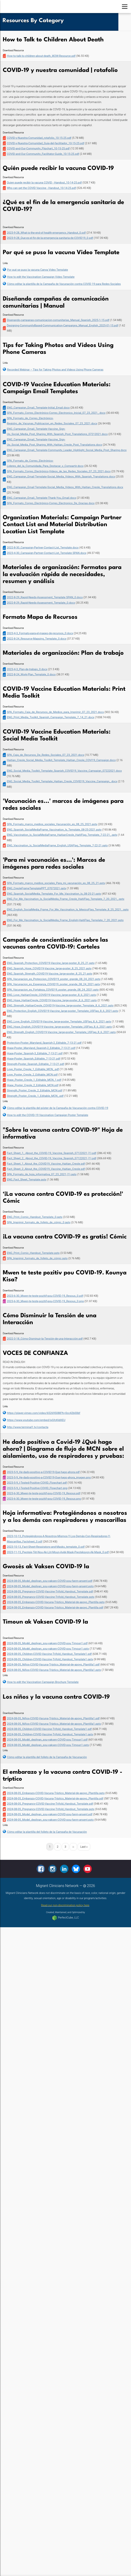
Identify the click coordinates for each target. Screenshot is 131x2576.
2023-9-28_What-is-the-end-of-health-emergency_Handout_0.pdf (46, 232)
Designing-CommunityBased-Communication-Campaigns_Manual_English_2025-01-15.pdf (62, 325)
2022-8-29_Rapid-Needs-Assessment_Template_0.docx (41, 602)
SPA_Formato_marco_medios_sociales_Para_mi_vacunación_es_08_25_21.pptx (56, 883)
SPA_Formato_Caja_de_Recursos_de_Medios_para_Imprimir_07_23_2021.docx (55, 712)
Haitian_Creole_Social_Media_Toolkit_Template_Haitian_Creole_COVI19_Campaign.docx (61, 760)
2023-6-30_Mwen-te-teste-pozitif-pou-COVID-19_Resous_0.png (45, 1301)
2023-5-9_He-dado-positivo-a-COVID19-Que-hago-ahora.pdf (43, 1472)
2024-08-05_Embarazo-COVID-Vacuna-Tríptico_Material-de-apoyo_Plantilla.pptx (56, 1602)
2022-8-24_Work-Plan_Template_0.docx (31, 674)
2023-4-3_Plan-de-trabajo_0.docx (27, 669)
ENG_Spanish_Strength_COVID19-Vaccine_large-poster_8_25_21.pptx (49, 973)
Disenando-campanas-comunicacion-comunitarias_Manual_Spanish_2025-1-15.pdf (58, 320)
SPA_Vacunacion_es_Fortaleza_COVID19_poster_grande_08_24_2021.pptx (53, 989)
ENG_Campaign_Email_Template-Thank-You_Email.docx (41, 498)
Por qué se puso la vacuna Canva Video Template (37, 269)
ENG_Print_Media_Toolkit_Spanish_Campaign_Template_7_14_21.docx (50, 717)
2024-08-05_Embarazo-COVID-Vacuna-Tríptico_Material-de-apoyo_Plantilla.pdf (55, 1607)
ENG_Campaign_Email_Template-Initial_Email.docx (38, 407)
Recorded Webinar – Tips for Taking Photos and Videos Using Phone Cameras (55, 369)
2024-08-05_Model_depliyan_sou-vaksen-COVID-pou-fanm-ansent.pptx (50, 1586)
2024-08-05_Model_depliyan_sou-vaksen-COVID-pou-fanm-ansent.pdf (49, 1581)
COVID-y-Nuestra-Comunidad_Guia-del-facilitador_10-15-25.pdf (45, 143)
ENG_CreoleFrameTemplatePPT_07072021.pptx (36, 888)
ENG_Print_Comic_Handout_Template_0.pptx (34, 1217)
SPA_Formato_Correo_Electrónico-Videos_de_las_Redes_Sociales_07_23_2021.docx (59, 471)
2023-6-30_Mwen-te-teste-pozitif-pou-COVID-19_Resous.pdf (43, 1493)
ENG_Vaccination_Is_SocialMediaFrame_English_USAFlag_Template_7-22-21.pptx (57, 845)
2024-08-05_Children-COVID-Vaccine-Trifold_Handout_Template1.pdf (49, 1654)
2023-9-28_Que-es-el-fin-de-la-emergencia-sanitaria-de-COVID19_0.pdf (50, 238)
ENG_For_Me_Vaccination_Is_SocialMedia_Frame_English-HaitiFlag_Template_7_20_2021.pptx (65, 920)
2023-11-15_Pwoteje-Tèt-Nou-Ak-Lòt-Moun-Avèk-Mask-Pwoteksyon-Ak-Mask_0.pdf (58, 1552)
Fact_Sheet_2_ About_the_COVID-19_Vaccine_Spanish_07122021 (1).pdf (51, 1158)
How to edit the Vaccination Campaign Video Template (41, 277)
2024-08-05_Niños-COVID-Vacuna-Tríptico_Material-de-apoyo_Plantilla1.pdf (53, 1664)
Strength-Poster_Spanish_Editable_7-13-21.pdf (35, 1064)
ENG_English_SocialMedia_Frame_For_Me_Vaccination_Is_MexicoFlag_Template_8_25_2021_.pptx (68, 909)
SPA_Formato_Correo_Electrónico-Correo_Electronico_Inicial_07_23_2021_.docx (56, 413)
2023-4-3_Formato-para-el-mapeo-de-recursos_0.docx (40, 633)
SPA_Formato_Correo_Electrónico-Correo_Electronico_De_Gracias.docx (51, 503)
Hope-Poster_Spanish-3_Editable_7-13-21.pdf (35, 1053)
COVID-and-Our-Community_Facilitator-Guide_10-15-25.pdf (43, 154)
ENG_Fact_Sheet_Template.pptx (26, 1179)
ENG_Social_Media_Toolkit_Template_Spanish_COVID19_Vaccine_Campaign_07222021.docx (64, 770)
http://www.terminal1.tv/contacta (27, 1427)
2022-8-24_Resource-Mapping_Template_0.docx (36, 638)
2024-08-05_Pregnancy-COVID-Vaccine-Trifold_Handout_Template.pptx (50, 1597)
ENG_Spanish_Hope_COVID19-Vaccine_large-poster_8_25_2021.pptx (49, 968)
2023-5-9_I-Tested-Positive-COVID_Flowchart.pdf (37, 1482)
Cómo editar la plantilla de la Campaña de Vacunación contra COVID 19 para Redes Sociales (64, 284)
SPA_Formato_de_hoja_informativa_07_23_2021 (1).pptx (42, 1174)
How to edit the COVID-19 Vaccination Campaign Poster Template (47, 1115)
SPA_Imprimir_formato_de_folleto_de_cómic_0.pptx (38, 1222)
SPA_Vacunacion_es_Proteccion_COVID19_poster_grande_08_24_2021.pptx (54, 979)
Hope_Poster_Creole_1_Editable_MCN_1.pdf (34, 1080)
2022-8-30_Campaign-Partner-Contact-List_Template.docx (43, 547)
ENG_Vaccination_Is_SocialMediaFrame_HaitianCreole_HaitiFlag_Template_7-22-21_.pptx (62, 835)
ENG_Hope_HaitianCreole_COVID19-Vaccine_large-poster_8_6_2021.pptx (52, 1000)
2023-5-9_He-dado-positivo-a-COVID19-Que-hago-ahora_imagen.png (49, 1477)
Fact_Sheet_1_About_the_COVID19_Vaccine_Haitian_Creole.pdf (46, 1163)
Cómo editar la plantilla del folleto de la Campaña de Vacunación (47, 1757)
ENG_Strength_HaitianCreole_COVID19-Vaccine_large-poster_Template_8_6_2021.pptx (60, 1005)
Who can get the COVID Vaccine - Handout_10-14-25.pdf (41, 188)
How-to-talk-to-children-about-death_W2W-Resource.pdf (41, 56)
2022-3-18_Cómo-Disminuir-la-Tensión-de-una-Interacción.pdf (45, 1338)
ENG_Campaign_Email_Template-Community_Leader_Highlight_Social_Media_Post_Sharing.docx (67, 450)
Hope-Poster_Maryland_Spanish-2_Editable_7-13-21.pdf (41, 1048)
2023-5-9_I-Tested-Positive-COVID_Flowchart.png (37, 1488)
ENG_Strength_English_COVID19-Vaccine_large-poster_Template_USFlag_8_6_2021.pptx (61, 1032)
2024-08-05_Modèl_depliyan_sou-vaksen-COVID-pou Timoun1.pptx (48, 1648)
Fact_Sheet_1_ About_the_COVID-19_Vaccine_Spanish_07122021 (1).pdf (51, 1153)
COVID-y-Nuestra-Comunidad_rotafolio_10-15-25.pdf (39, 138)
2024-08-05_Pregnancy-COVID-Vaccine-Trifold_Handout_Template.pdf (50, 1591)
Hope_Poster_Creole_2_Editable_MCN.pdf (33, 1085)
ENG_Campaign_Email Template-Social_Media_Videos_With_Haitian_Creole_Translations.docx (65, 487)
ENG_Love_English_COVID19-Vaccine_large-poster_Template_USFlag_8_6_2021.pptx (59, 1021)
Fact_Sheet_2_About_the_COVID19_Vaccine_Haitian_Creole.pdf (46, 1169)
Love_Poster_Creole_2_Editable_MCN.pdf (32, 1074)
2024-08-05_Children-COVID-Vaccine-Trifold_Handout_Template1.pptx (50, 1659)
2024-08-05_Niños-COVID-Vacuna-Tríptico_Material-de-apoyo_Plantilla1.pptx (54, 1670)
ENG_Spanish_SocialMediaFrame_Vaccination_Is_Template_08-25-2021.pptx (54, 829)
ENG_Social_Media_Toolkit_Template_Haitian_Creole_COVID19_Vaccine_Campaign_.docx (62, 781)
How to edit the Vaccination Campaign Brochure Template (43, 1682)
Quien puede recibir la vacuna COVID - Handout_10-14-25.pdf (44, 182)
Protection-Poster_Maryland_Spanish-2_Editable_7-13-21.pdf (44, 1042)
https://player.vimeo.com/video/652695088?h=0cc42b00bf (43, 1413)
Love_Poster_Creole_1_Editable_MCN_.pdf (33, 1069)
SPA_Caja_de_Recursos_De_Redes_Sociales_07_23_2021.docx (45, 755)
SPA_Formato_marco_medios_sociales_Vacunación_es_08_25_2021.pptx (52, 824)
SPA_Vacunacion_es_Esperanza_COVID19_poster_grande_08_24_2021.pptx (53, 984)
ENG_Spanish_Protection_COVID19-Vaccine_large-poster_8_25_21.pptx (51, 963)
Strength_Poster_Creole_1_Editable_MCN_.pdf (35, 1096)
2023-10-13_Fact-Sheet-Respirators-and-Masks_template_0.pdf (46, 1546)
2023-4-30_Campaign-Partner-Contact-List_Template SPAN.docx (46, 553)
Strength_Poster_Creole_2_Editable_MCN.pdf (34, 1090)
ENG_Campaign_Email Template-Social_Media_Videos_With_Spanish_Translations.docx (61, 476)
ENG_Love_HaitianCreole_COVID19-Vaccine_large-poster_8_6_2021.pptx (51, 995)
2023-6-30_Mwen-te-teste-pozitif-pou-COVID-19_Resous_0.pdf (45, 1296)
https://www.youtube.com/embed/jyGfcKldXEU (36, 1420)
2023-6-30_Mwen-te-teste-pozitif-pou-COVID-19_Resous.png (44, 1498)
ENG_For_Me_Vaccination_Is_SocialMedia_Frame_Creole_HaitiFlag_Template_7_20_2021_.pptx (65, 899)
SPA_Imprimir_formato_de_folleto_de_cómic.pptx (37, 1258)
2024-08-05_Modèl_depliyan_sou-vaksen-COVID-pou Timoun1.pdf (47, 1643)
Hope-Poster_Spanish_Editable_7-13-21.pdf (33, 1058)
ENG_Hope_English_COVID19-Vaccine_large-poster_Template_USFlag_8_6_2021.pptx (59, 1026)
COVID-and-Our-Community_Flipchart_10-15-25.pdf (38, 148)
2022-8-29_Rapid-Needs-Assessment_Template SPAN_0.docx (45, 597)
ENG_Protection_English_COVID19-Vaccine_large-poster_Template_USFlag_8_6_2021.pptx (62, 1011)
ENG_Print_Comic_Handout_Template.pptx (33, 1253)
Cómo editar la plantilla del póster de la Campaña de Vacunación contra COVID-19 (57, 1108)
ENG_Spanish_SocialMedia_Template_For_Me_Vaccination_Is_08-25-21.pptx (54, 893)
